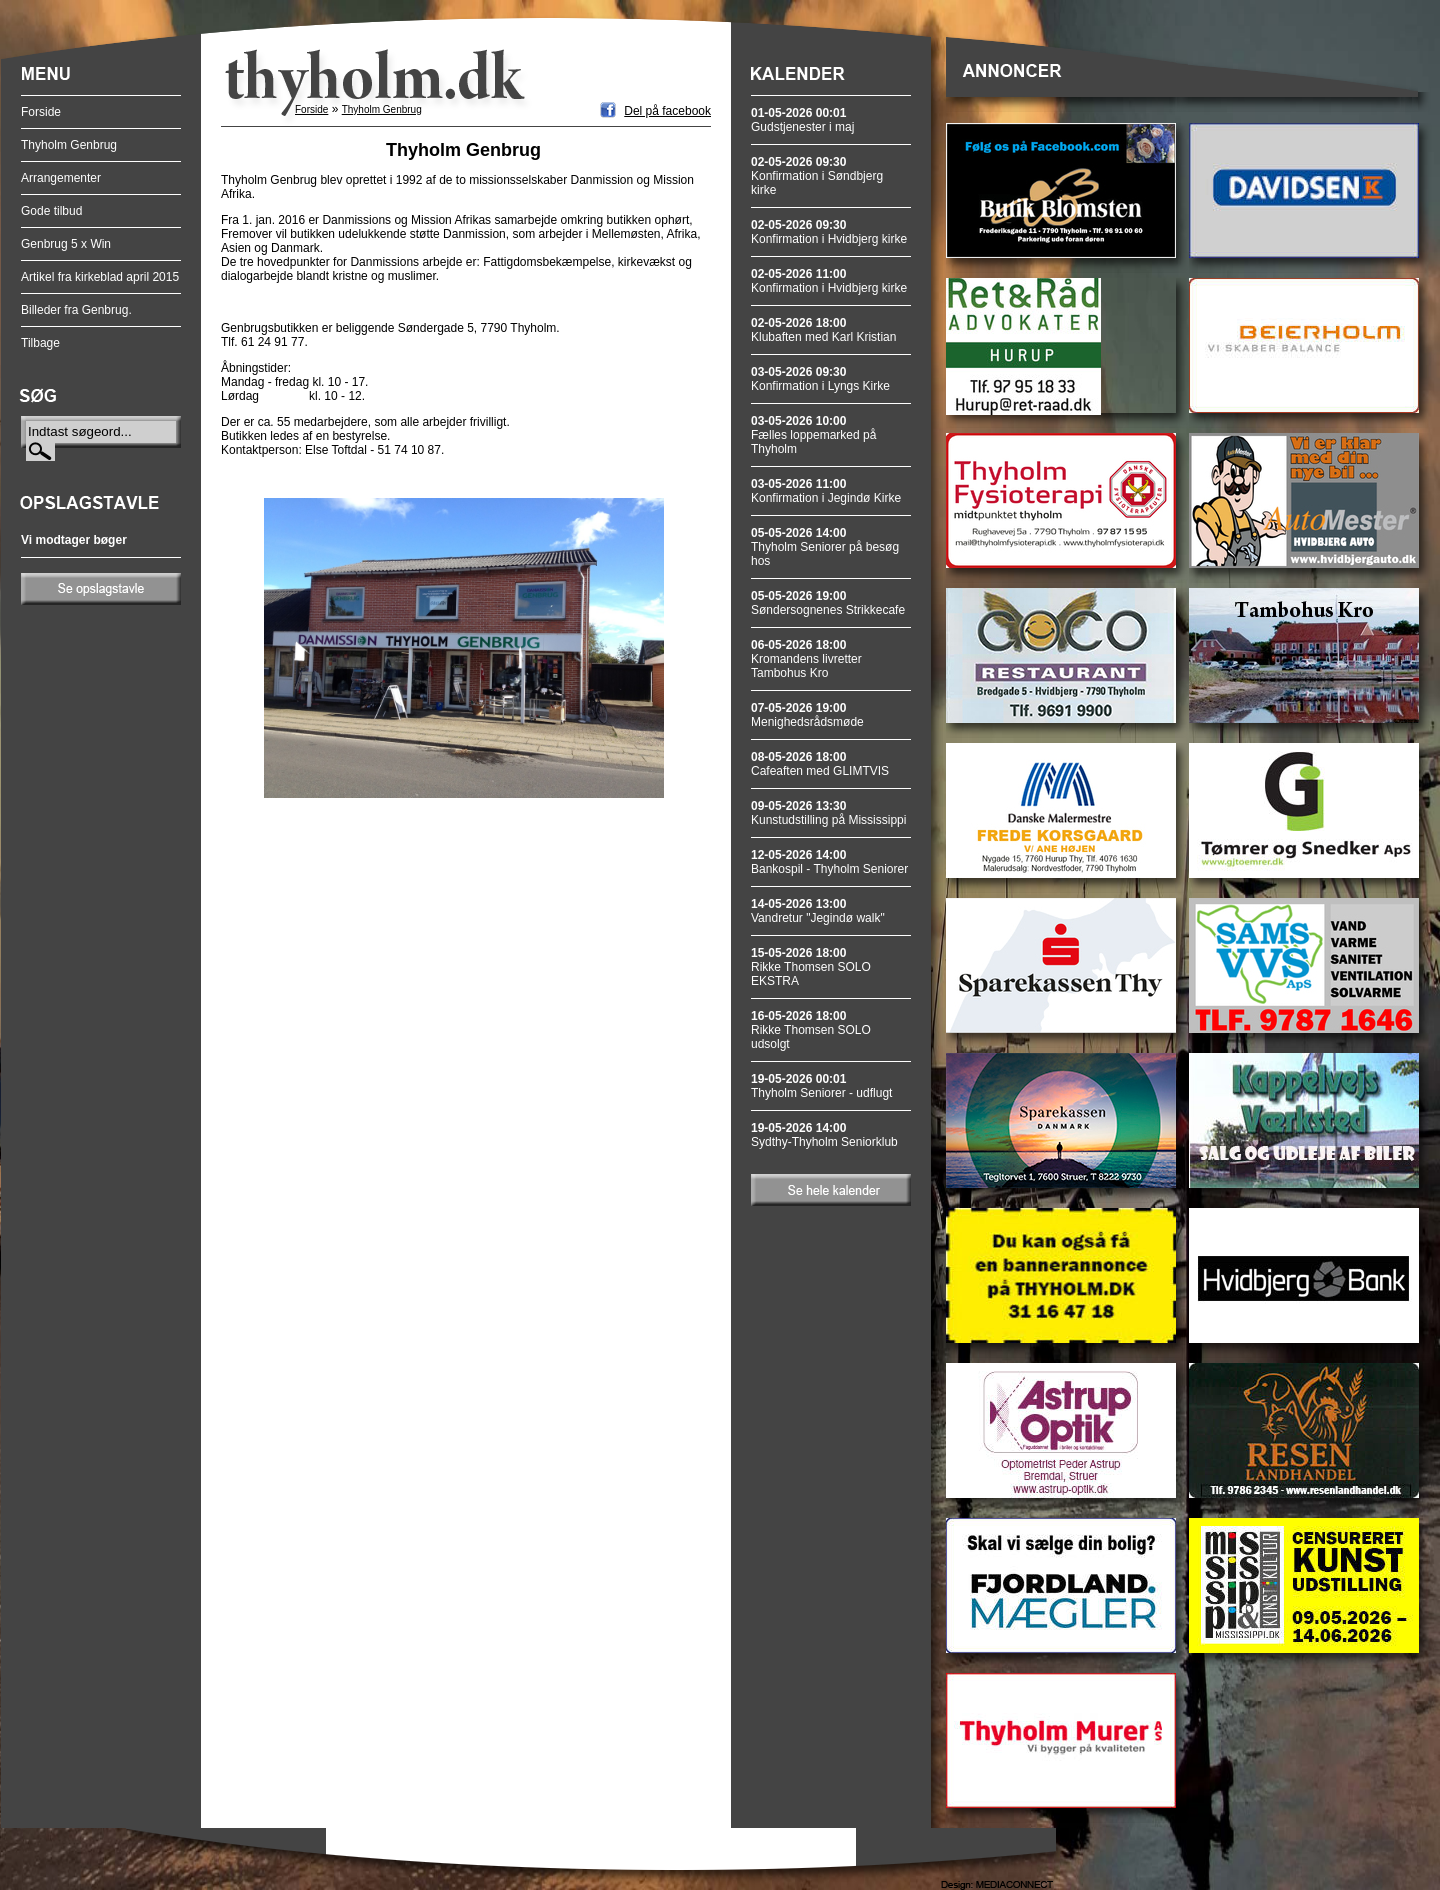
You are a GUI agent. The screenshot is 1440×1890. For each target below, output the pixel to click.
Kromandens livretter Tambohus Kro (806, 659)
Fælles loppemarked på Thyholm (813, 435)
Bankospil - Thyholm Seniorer (829, 862)
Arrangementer (61, 178)
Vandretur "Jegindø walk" (818, 911)
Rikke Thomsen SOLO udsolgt (811, 1030)
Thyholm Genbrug (69, 145)
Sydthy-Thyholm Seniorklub (824, 1135)
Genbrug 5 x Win (66, 244)
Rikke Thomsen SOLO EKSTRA (811, 967)
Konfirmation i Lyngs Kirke (820, 379)
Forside (41, 112)
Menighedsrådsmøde (807, 715)
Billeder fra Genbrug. (76, 310)
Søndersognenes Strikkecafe (828, 603)
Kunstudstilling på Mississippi (828, 813)
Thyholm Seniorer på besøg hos (825, 547)
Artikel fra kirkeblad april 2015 (100, 277)
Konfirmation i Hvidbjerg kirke (829, 232)
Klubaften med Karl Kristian (823, 330)
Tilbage (40, 343)
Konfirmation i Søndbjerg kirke (817, 176)
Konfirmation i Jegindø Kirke (826, 491)
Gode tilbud (51, 211)
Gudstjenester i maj (802, 120)
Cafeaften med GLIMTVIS (820, 764)
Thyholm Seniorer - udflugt (821, 1086)
